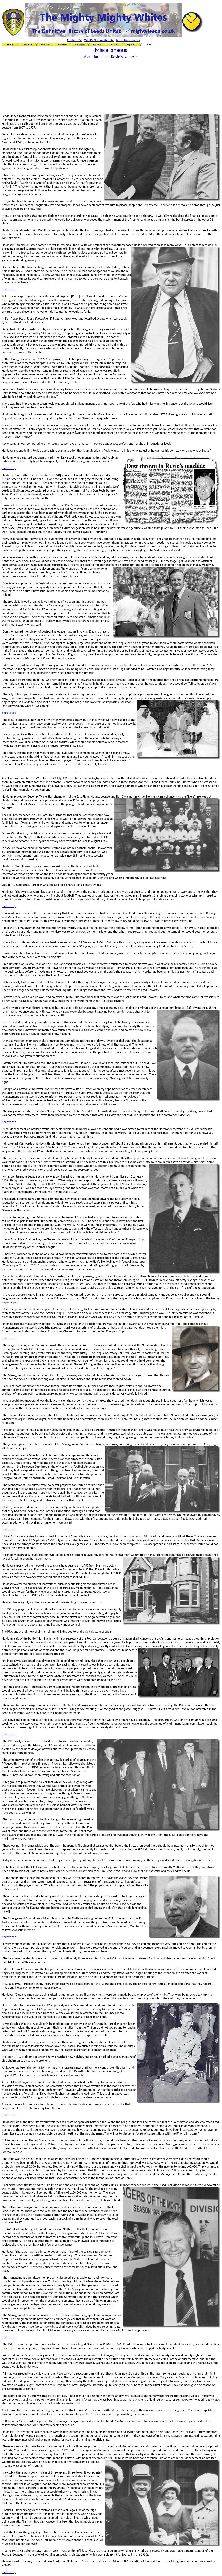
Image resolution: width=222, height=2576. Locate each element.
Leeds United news (128, 40)
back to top (9, 289)
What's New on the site (99, 40)
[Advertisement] (111, 87)
